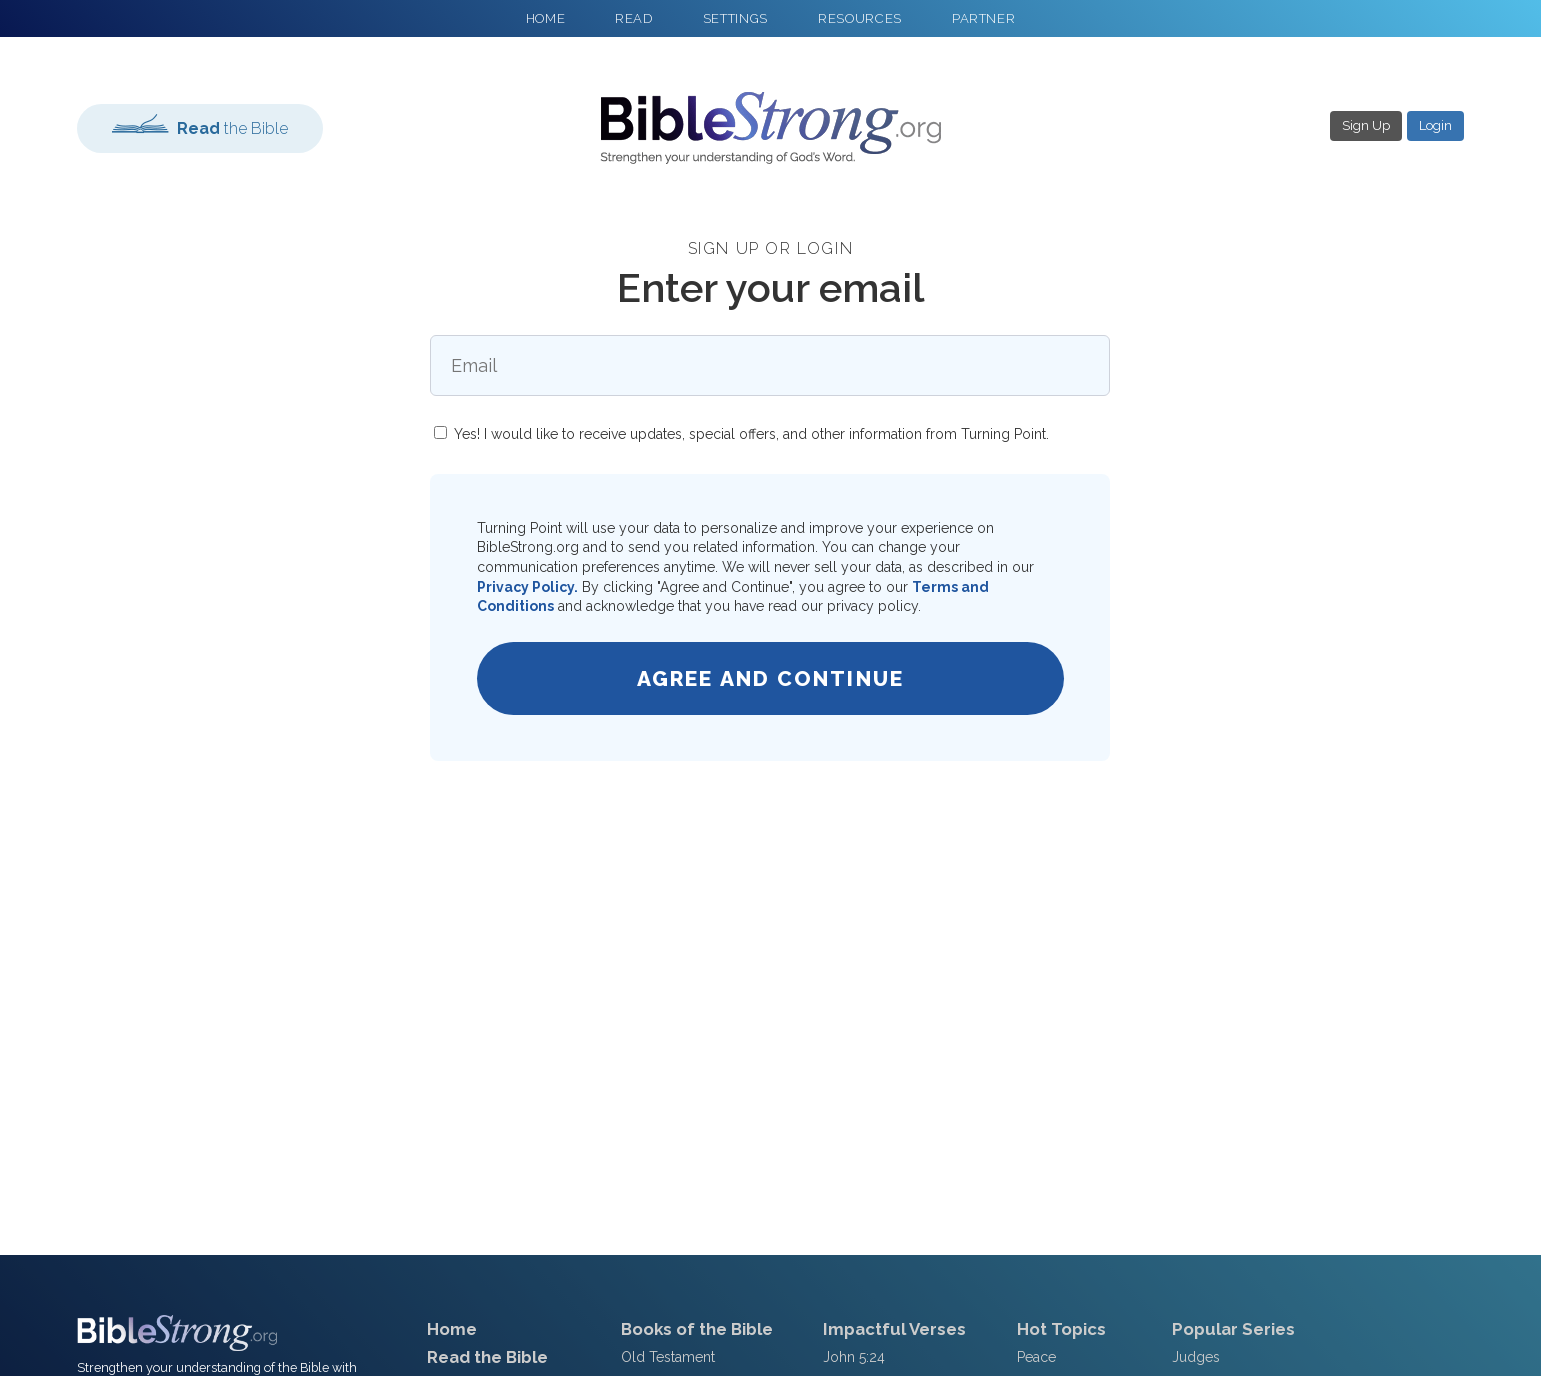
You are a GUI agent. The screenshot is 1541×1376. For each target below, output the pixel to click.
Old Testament (668, 1357)
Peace (1036, 1357)
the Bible (200, 126)
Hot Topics (1061, 1329)
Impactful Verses (894, 1329)
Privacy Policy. (527, 587)
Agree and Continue (770, 678)
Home (452, 1329)
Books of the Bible (697, 1329)
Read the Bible (487, 1357)
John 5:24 (854, 1357)
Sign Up (1366, 125)
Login (1435, 125)
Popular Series (1233, 1329)
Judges (1196, 1357)
